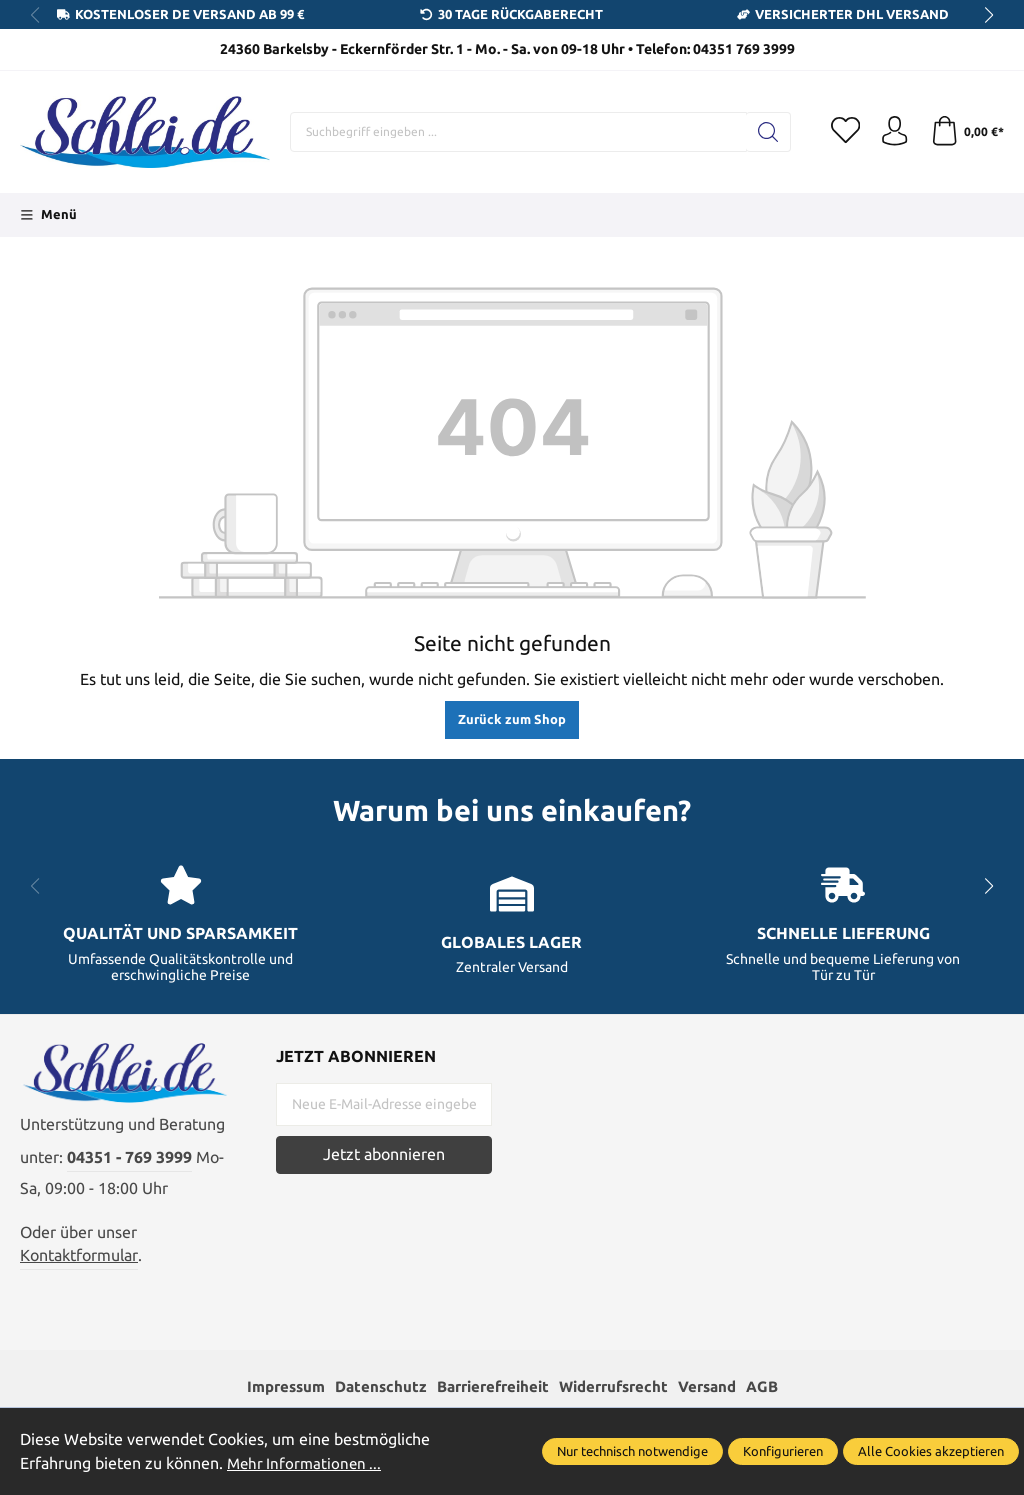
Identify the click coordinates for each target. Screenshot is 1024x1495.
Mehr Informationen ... (307, 1463)
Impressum (272, 1387)
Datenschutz (371, 1387)
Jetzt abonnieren (384, 1154)
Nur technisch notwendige (632, 1451)
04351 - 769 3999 (129, 1159)
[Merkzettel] (844, 132)
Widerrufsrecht (619, 1387)
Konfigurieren (783, 1451)
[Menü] (48, 215)
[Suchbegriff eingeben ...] (517, 132)
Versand (719, 1387)
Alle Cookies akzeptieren (931, 1451)
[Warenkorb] (966, 132)
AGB (778, 1387)
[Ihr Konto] (894, 132)
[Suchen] (766, 132)
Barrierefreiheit (490, 1387)
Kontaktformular (79, 1256)
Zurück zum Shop (512, 719)
